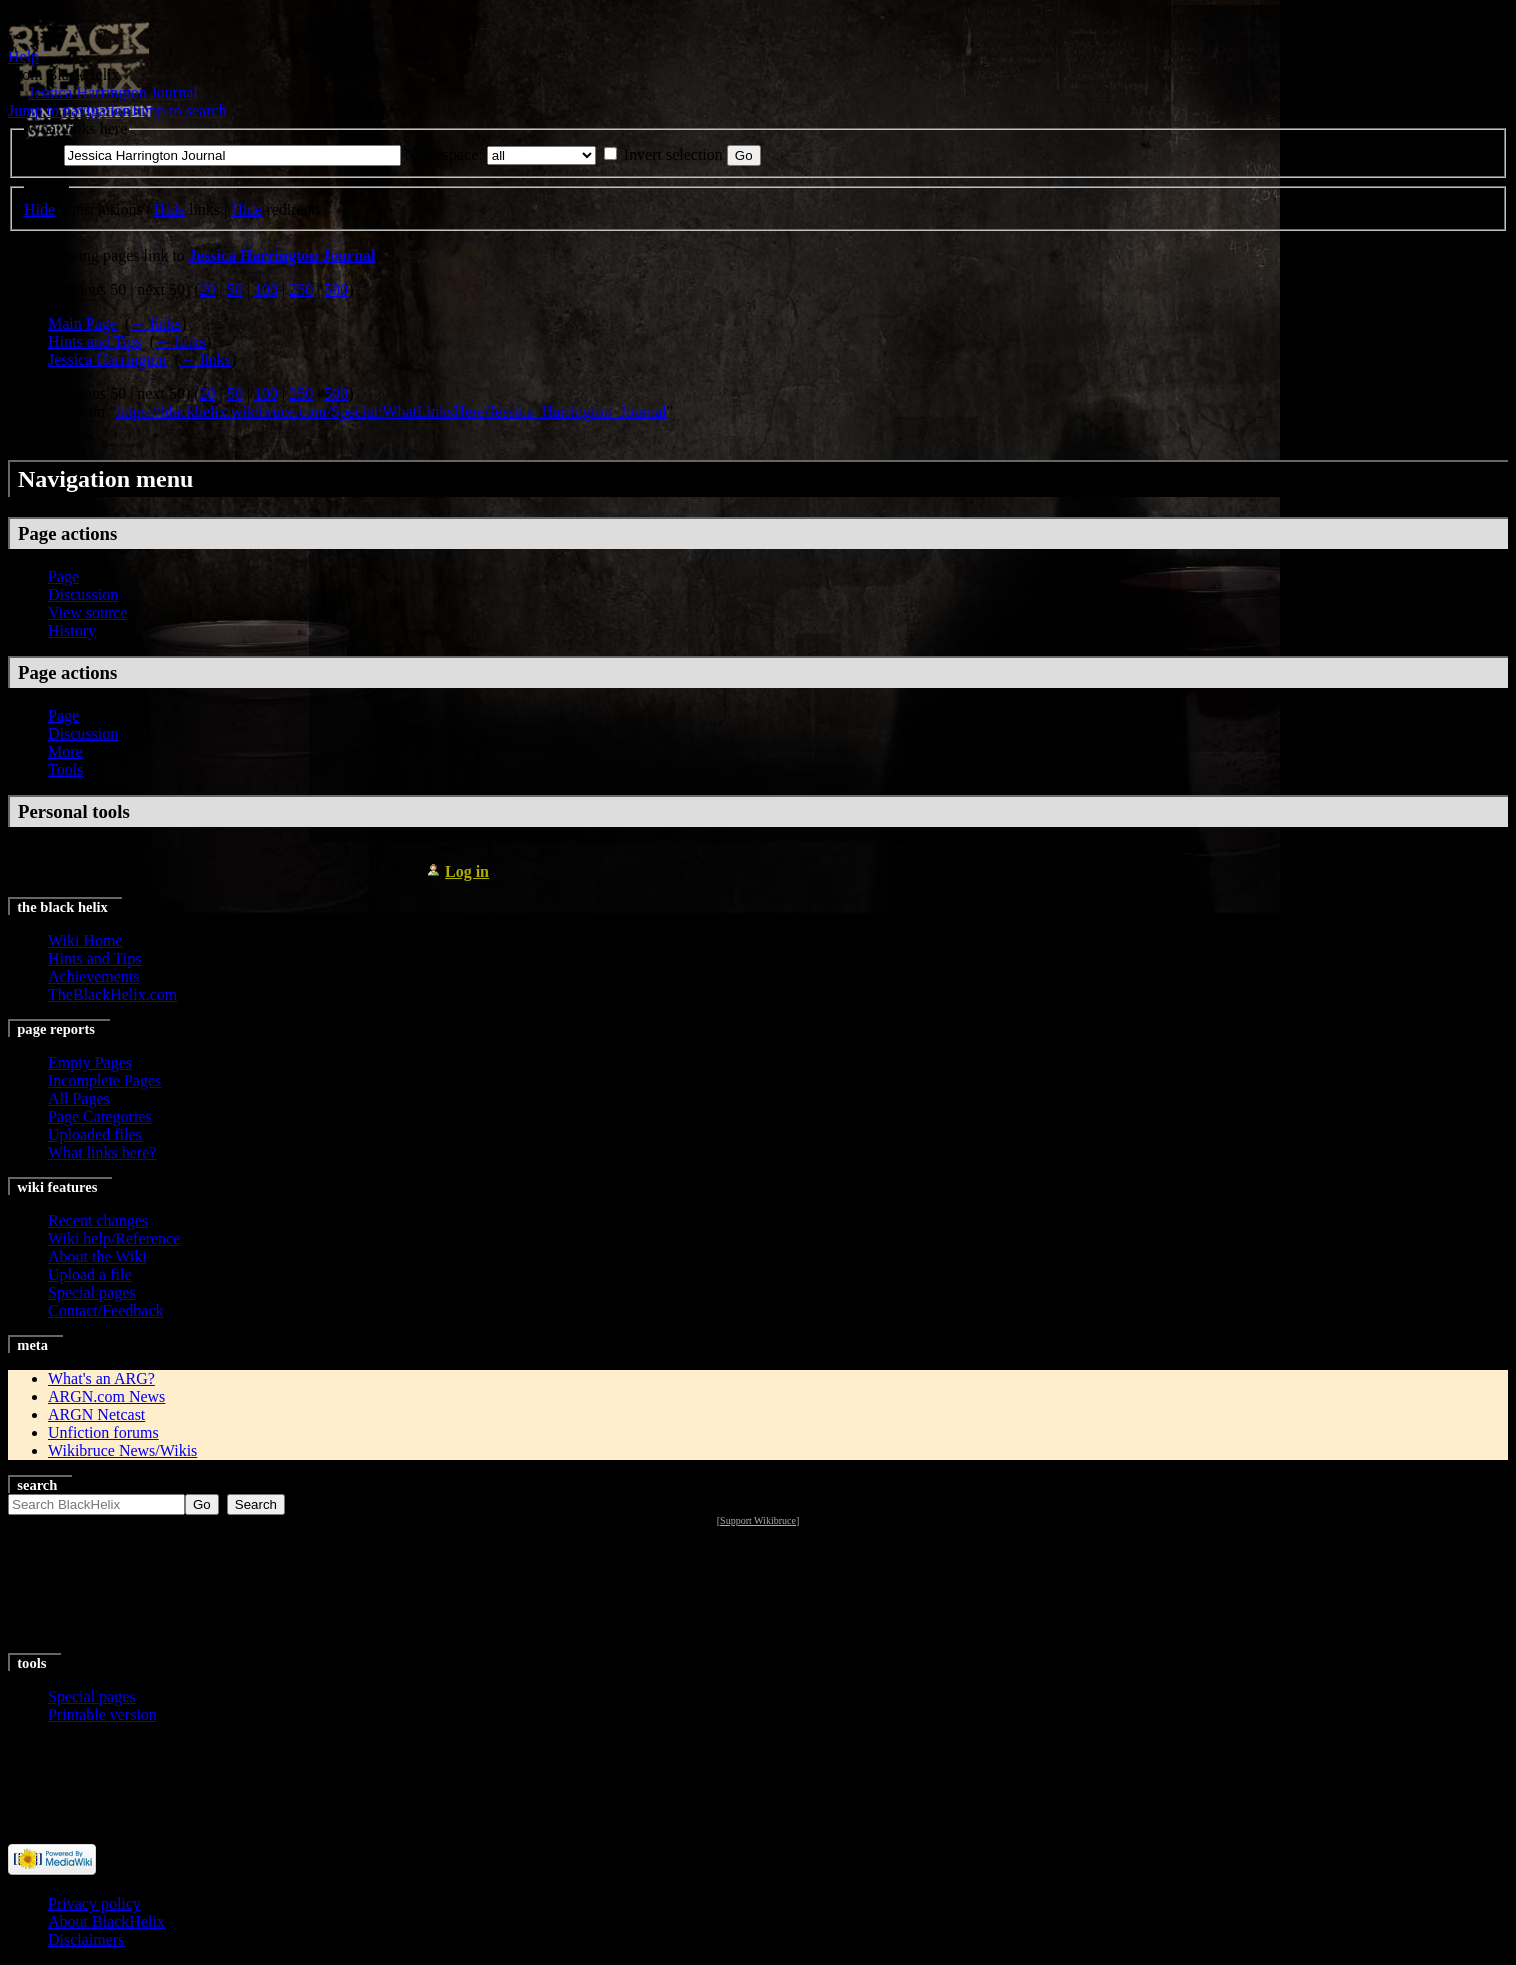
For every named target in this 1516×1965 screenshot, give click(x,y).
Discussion (83, 594)
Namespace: (444, 154)
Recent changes (98, 1220)
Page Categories (100, 1116)
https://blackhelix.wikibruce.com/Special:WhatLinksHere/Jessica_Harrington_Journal (391, 411)
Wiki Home (85, 940)
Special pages (92, 1292)
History (72, 630)
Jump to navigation (69, 110)
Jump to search (179, 110)
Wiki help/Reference (114, 1238)
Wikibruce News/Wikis (122, 1450)
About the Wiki (97, 1256)
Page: (42, 154)
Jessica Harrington (107, 359)
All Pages (79, 1098)
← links (155, 323)
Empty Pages (90, 1062)
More (65, 751)
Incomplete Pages (104, 1080)
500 (336, 289)
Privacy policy (94, 1903)
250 (301, 289)
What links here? (102, 1152)
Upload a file (90, 1274)
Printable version (102, 1714)
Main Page (82, 323)
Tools (65, 769)
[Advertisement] (758, 1591)
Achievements (94, 976)
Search (37, 1485)
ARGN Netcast (96, 1414)
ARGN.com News (106, 1396)
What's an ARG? (101, 1378)
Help (23, 56)
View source (87, 612)
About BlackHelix (106, 1921)
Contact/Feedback (106, 1310)
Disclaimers (86, 1939)
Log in (467, 871)
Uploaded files (95, 1134)
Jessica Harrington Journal (113, 92)
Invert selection (673, 154)
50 (235, 289)
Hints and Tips (94, 341)
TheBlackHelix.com (112, 994)
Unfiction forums (103, 1432)
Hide (39, 209)
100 (266, 289)
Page (63, 576)
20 (208, 289)
